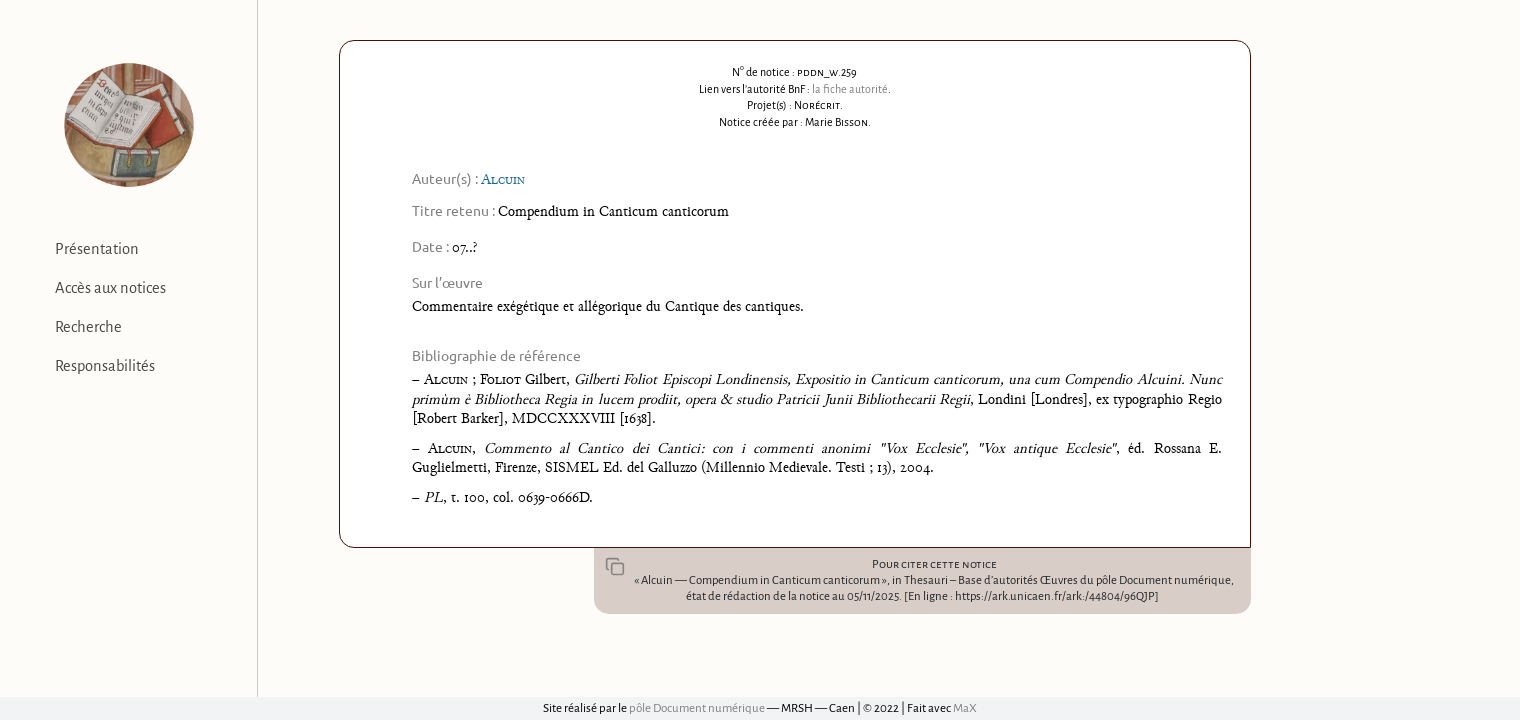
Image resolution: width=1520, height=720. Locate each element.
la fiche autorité (850, 89)
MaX (965, 708)
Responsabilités (105, 366)
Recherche (88, 327)
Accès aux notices (110, 288)
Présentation (97, 249)
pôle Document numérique (697, 708)
